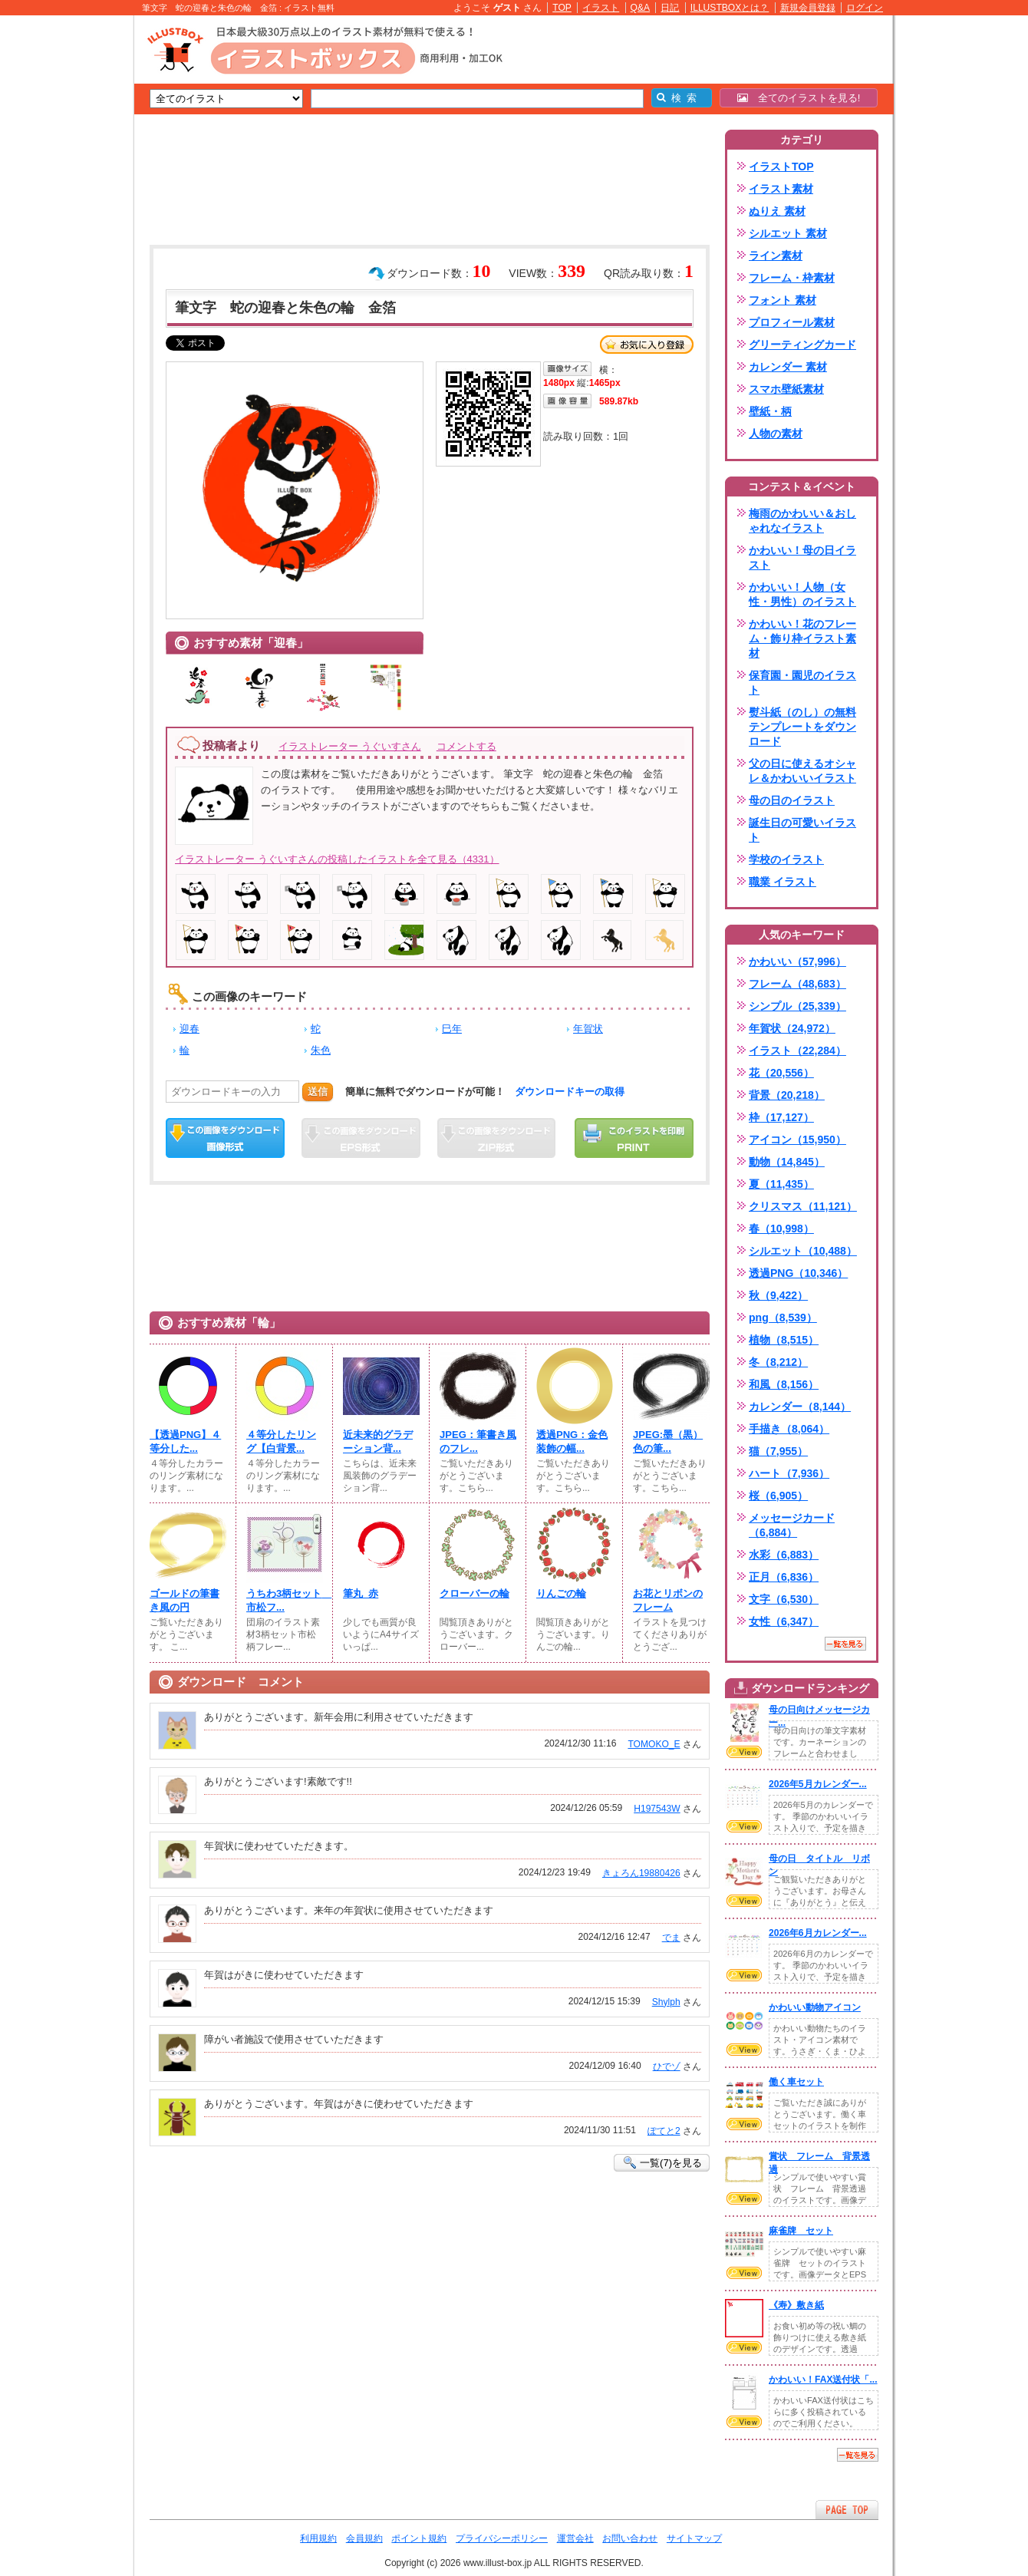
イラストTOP (781, 166)
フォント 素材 (782, 300)
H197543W (657, 1808)
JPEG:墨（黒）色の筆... (668, 1441)
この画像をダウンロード (225, 1138)
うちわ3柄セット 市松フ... (284, 1600)
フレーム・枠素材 (792, 278)
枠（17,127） (781, 1117)
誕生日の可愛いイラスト (802, 829)
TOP (562, 7)
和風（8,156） (784, 1384)
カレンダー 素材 (788, 367)
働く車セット (796, 2081)
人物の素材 (775, 433)
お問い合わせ (629, 2538)
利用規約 (318, 2538)
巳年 (452, 1028)
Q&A (641, 7)
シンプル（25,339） (797, 1006)
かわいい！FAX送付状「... (823, 2379)
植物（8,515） (784, 1340)
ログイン (864, 7)
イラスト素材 (781, 189)
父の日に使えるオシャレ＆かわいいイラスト (802, 770)
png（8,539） (783, 1317)
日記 (670, 7)
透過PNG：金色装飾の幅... (572, 1441)
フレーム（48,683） (797, 984)
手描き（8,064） (789, 1429)
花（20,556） (781, 1073)
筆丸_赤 (360, 1593)
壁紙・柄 (770, 411)
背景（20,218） (787, 1095)
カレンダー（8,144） (800, 1406)
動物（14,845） (787, 1162)
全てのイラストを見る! (799, 98)
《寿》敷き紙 (796, 2305)
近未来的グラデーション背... (378, 1441)
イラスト (600, 7)
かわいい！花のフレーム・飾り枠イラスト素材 (802, 638)
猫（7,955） (778, 1451)
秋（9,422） (778, 1295)
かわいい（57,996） (797, 961)
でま (671, 1937)
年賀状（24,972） (792, 1028)
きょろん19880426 (641, 1873)
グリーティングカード (802, 344)
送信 (318, 1091)
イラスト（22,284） (797, 1050)
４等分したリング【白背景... (281, 1441)
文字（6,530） (784, 1599)
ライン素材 (775, 255)
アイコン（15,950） (797, 1139)
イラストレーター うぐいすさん (349, 746)
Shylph (666, 2002)
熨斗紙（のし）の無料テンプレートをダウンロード (802, 726)
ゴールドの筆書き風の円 (184, 1600)
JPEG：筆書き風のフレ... (478, 1441)
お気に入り (647, 344)
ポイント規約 (418, 2538)
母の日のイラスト (792, 800)
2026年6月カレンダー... (818, 1933)
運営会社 (575, 2538)
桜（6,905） (778, 1495)
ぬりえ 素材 (777, 211)
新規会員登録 (807, 7)
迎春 (189, 1028)
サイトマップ (694, 2538)
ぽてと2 (663, 2131)
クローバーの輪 (474, 1593)
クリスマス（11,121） (803, 1206)
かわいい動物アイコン (815, 2007)
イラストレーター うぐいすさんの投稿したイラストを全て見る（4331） (337, 859)
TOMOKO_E (654, 1744)
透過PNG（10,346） (798, 1273)
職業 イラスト (782, 882)
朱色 (321, 1050)
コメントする (466, 746)
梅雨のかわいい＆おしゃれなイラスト (802, 520)
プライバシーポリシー (502, 2538)
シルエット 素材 (788, 233)
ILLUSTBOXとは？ (729, 7)
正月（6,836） (784, 1577)
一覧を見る (845, 1644)
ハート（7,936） (789, 1473)
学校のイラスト (786, 859)
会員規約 (364, 2538)
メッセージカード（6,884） (792, 1525)
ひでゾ (666, 2066)
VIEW (744, 1752)
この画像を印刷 (634, 1138)
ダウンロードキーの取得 (569, 1091)
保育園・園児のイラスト (802, 682)
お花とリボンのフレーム (668, 1600)
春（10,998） (781, 1228)
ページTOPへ (846, 2509)
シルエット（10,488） (803, 1251)
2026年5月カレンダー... (818, 1784)
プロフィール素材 (792, 322)
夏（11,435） (781, 1184)
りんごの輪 (561, 1593)
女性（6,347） (784, 1621)
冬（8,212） (778, 1362)
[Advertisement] (61, 253)
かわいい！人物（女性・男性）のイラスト (802, 594)
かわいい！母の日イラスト (802, 557)
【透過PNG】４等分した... (185, 1441)
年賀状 (588, 1028)
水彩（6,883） (784, 1555)
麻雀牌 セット (801, 2230)
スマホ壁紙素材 (786, 389)
